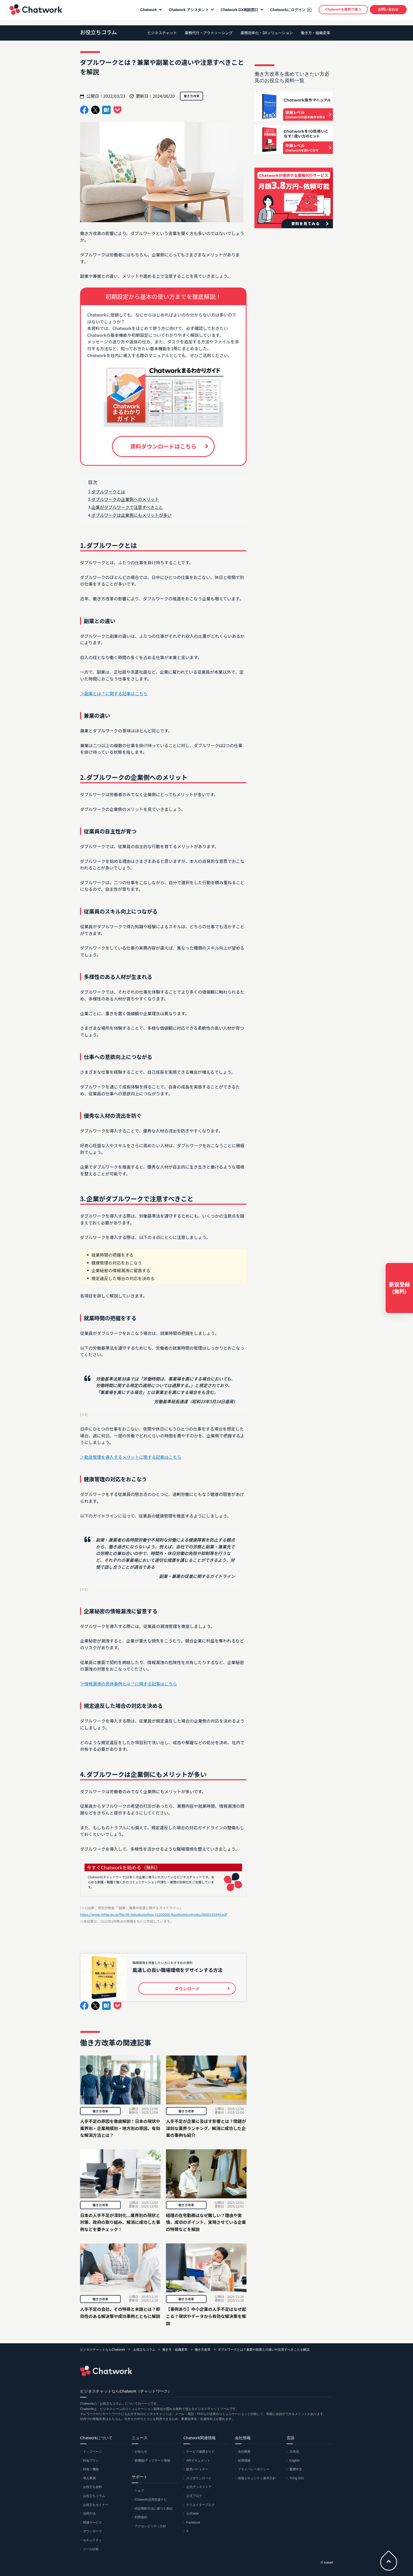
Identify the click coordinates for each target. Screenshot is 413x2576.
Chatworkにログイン (286, 12)
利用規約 (141, 2517)
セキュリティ (92, 2540)
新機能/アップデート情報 (152, 2460)
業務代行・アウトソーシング (209, 32)
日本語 (294, 2451)
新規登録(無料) (399, 1288)
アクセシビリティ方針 (150, 2526)
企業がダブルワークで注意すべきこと (127, 507)
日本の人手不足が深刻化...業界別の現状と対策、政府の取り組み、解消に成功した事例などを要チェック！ (120, 2222)
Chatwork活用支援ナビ (151, 2499)
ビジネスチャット (162, 32)
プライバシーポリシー (253, 2469)
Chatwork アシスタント (187, 12)
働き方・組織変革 (315, 32)
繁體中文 (295, 2469)
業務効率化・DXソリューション (266, 32)
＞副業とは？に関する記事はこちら (114, 693)
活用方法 (89, 2513)
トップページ (92, 2451)
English (294, 2460)
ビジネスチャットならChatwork (102, 2349)
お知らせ (141, 2451)
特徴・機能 (91, 2469)
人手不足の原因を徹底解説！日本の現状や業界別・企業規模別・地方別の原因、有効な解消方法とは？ (120, 2128)
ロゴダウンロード (199, 2478)
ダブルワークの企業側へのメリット (125, 499)
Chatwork (34, 12)
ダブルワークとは (108, 491)
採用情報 (244, 2460)
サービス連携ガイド (200, 2451)
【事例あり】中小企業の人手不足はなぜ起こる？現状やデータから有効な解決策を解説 (206, 2316)
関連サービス (92, 2522)
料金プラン (91, 2460)
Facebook (193, 2522)
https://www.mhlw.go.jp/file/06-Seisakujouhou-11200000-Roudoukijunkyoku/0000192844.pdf (153, 1914)
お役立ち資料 (92, 2487)
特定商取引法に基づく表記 (154, 2508)
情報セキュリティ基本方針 (257, 2478)
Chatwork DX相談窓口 (238, 12)
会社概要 (244, 2451)
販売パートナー (197, 2469)
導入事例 (89, 2478)
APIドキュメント (198, 2460)
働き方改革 (100, 2111)
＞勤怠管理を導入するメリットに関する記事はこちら (130, 1457)
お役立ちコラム (98, 32)
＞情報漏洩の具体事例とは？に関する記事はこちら (128, 1683)
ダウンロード (92, 2531)
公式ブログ (194, 2496)
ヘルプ (139, 2490)
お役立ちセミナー (95, 2505)
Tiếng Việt (296, 2478)
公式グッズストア (199, 2487)
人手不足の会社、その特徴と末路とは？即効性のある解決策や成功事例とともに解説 (120, 2312)
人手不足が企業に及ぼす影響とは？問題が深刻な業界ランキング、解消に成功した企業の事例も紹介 (206, 2128)
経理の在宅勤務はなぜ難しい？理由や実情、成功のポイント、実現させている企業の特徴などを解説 (206, 2222)
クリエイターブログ (200, 2505)
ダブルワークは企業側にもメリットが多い (131, 515)
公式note (192, 2513)
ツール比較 (91, 2549)
